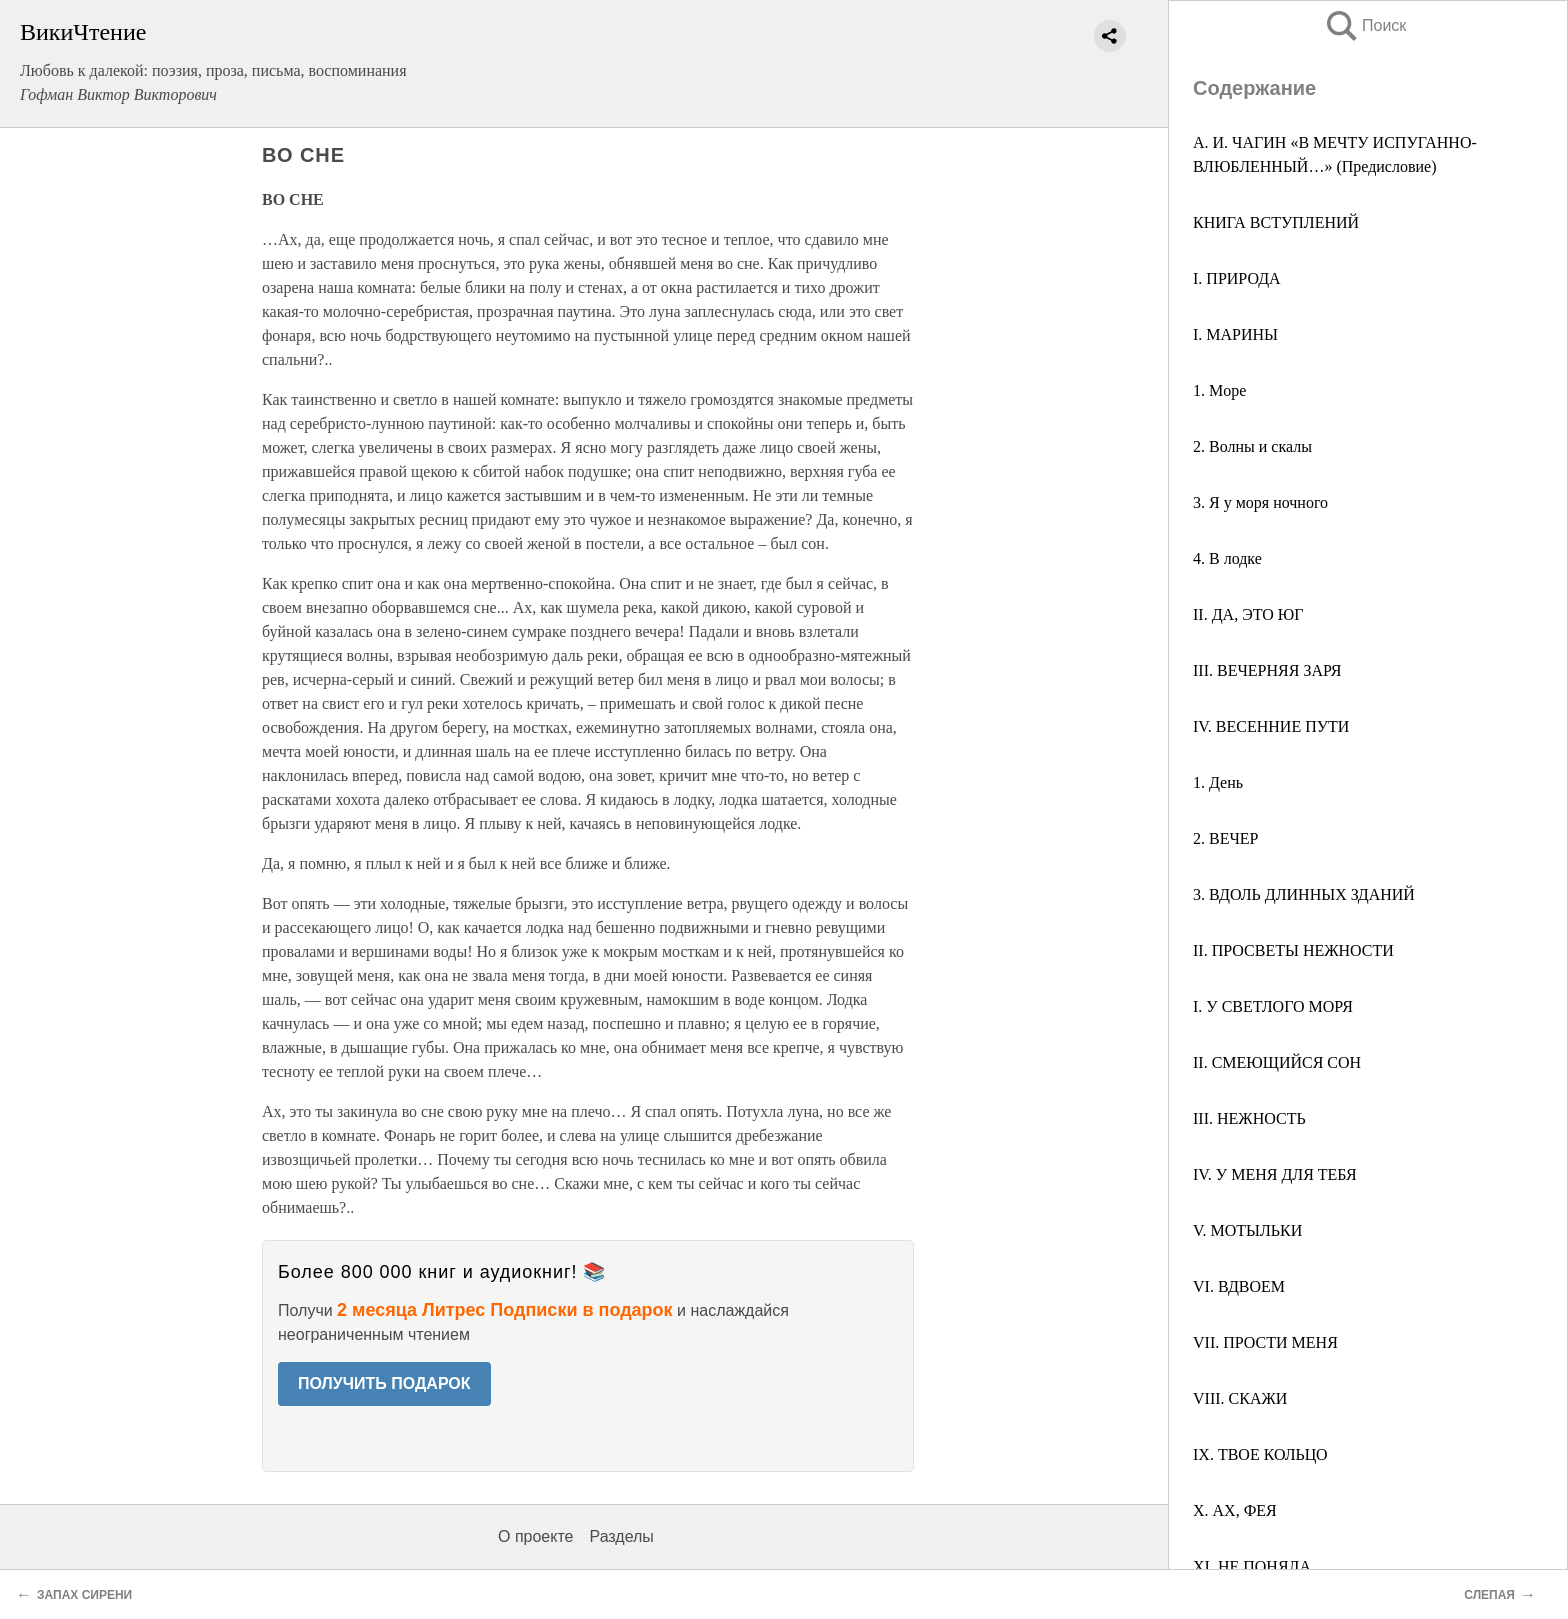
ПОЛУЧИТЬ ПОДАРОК (384, 1383)
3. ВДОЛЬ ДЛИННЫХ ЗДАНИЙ (1304, 894)
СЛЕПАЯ (1489, 1595)
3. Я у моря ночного (1260, 502)
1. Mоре (1219, 390)
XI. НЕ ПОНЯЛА (1252, 1566)
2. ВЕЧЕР (1226, 838)
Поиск (1365, 25)
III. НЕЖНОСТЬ (1249, 1118)
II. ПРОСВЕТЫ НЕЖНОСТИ (1293, 950)
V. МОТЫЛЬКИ (1247, 1230)
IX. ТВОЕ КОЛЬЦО (1260, 1454)
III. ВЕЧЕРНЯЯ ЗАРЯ (1267, 670)
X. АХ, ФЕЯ (1235, 1510)
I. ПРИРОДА (1237, 278)
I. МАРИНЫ (1235, 334)
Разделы (621, 1536)
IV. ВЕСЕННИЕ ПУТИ (1271, 726)
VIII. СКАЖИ (1240, 1398)
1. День (1218, 782)
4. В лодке (1227, 558)
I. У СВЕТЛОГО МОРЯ (1273, 1006)
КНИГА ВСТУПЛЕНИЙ (1276, 222)
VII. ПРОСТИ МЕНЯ (1265, 1342)
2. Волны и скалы (1252, 446)
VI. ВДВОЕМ (1239, 1286)
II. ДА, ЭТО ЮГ (1248, 614)
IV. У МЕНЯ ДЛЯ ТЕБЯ (1275, 1174)
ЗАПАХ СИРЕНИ (84, 1595)
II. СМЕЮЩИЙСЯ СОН (1277, 1062)
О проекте (535, 1536)
